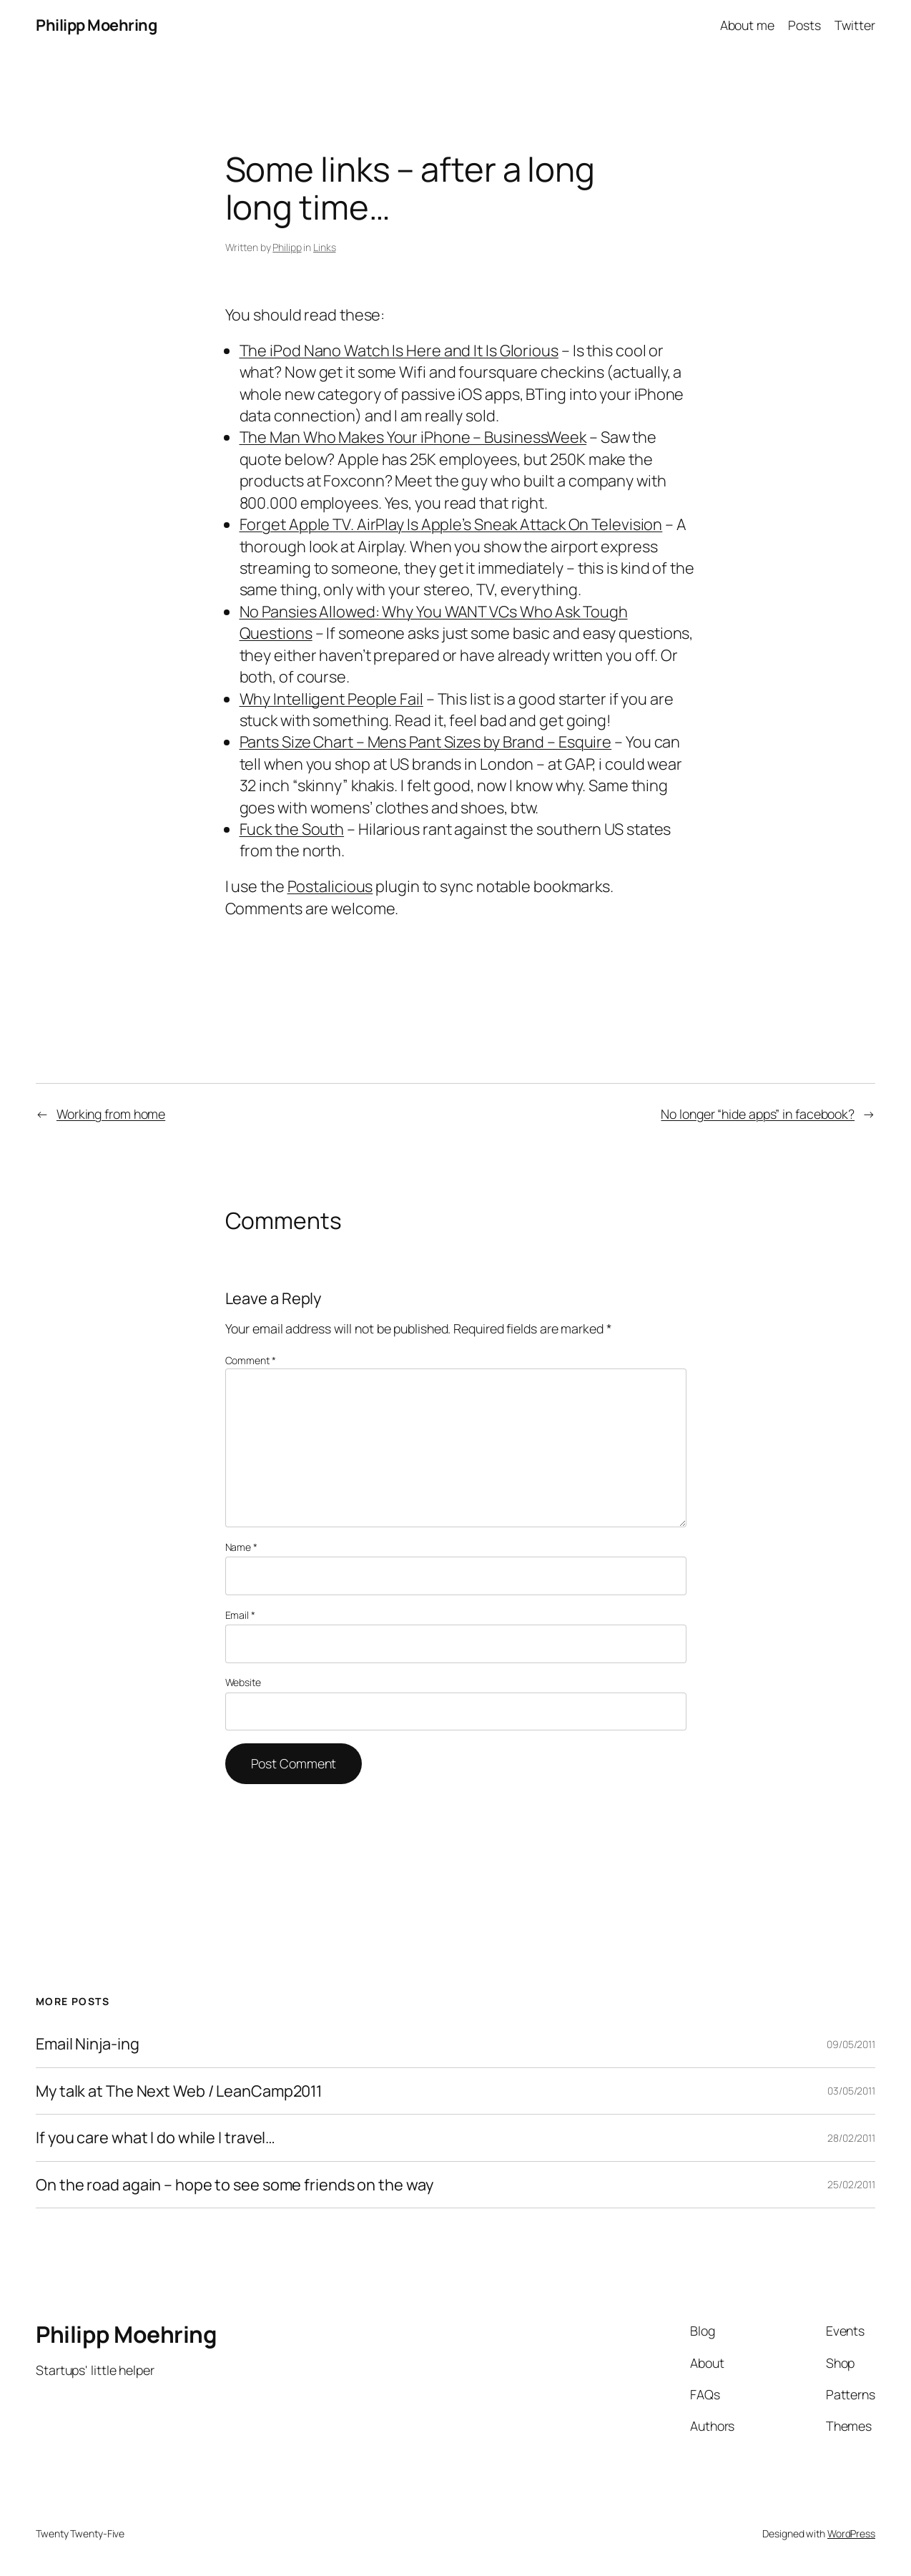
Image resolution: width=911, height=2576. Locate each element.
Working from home (110, 1113)
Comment (250, 1360)
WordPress (851, 2533)
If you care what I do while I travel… (155, 2137)
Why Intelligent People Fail (331, 699)
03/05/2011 (851, 2090)
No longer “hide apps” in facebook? (758, 1113)
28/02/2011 (851, 2138)
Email (240, 1615)
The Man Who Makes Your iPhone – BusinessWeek (413, 437)
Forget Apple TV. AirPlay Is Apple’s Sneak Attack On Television (451, 524)
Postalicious (330, 886)
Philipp (286, 247)
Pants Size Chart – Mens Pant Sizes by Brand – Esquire (426, 742)
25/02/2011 (851, 2184)
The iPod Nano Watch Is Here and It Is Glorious (399, 350)
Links (324, 247)
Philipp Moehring (96, 25)
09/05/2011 (851, 2044)
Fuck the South (292, 829)
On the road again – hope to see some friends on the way (234, 2184)
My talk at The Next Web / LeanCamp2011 (179, 2091)
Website (243, 1682)
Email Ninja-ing (87, 2043)
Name (241, 1547)
